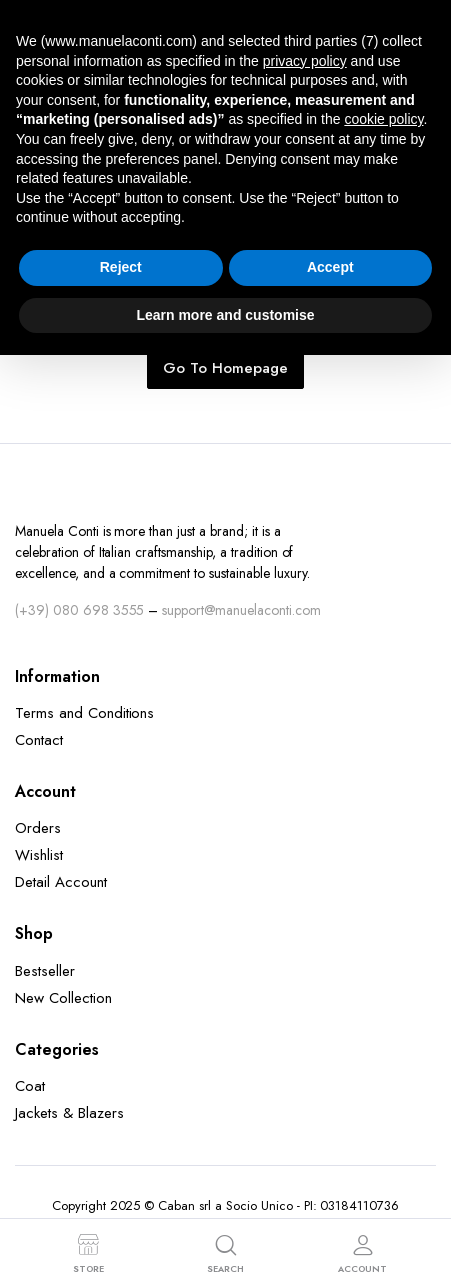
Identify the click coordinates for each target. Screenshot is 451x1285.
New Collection (63, 998)
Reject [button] (121, 267)
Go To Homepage (225, 368)
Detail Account (61, 882)
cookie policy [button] (383, 119)
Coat (30, 1086)
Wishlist (39, 855)
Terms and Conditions (84, 713)
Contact (39, 740)
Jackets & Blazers (69, 1113)
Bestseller (45, 971)
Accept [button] (330, 267)
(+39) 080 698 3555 (79, 610)
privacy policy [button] (305, 61)
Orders (38, 828)
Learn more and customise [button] (225, 315)
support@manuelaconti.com (241, 610)
